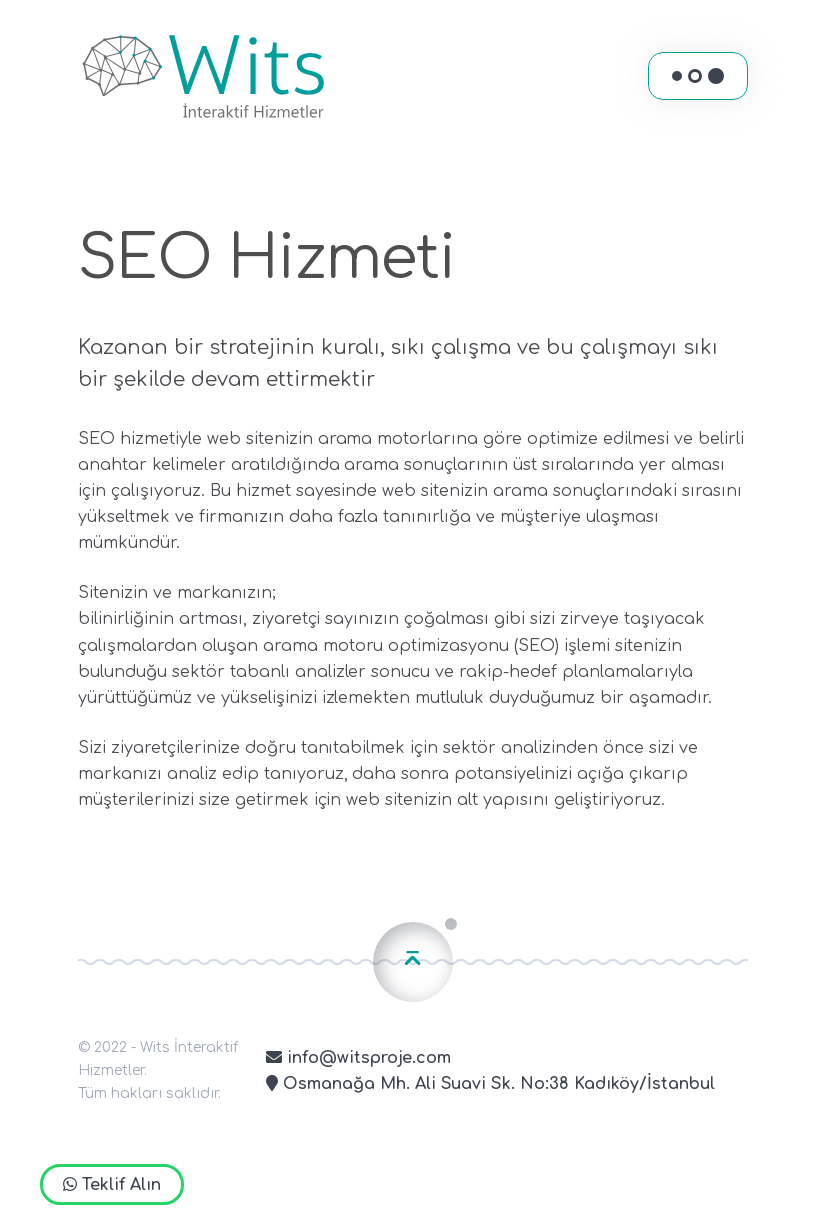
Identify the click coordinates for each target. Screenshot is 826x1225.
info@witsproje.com (358, 1058)
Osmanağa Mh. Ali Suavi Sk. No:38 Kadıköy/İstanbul (490, 1084)
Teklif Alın (112, 1185)
